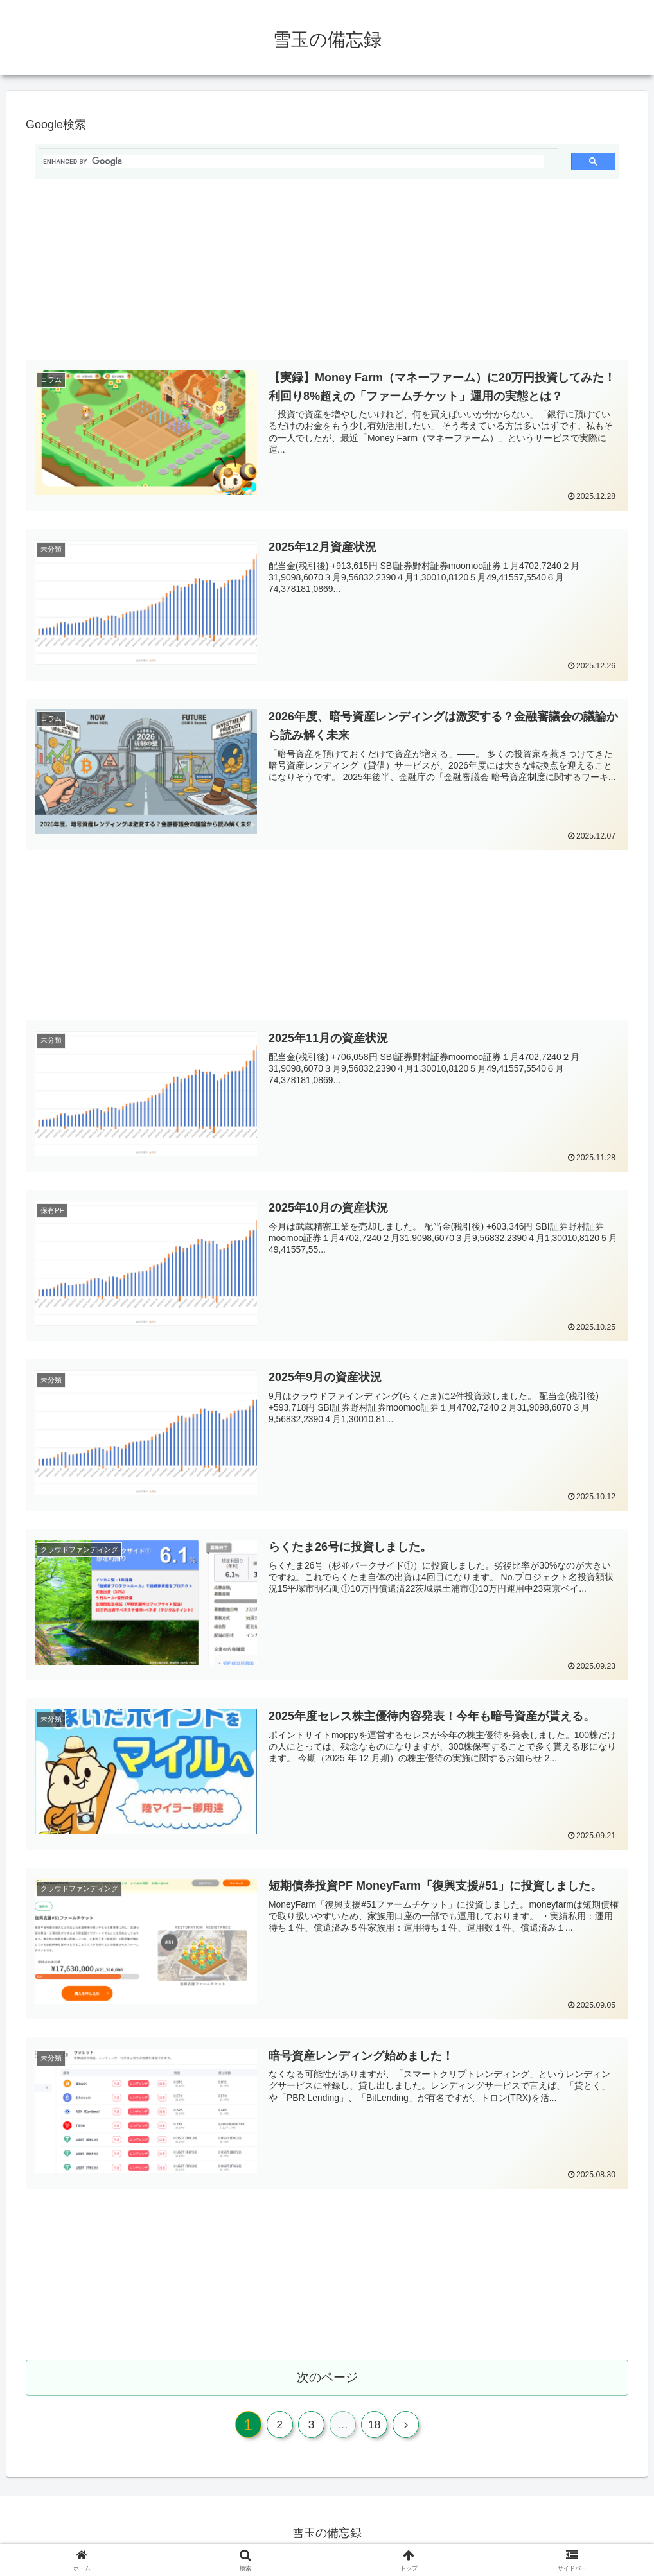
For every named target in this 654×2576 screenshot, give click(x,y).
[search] (293, 161)
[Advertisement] (327, 275)
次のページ (327, 2379)
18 (379, 2429)
